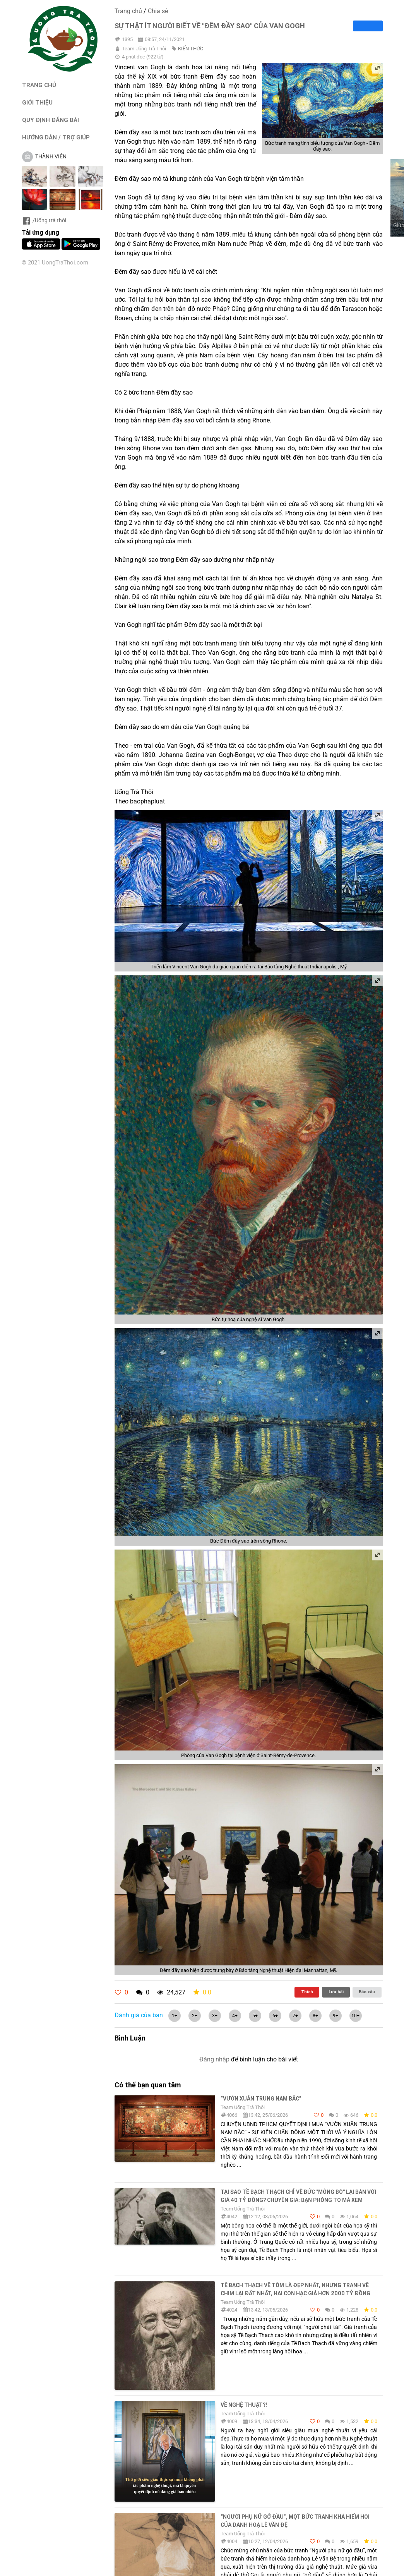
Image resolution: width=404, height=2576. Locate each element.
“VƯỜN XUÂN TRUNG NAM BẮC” (261, 2098)
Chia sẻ (158, 11)
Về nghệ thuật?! (244, 2404)
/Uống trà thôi (44, 220)
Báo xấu (367, 1991)
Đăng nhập (214, 2059)
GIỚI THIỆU (37, 102)
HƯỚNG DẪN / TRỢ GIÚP (56, 137)
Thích (307, 1991)
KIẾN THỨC (190, 48)
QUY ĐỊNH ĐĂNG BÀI (50, 120)
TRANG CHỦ (39, 85)
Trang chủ (128, 11)
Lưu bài (336, 1991)
